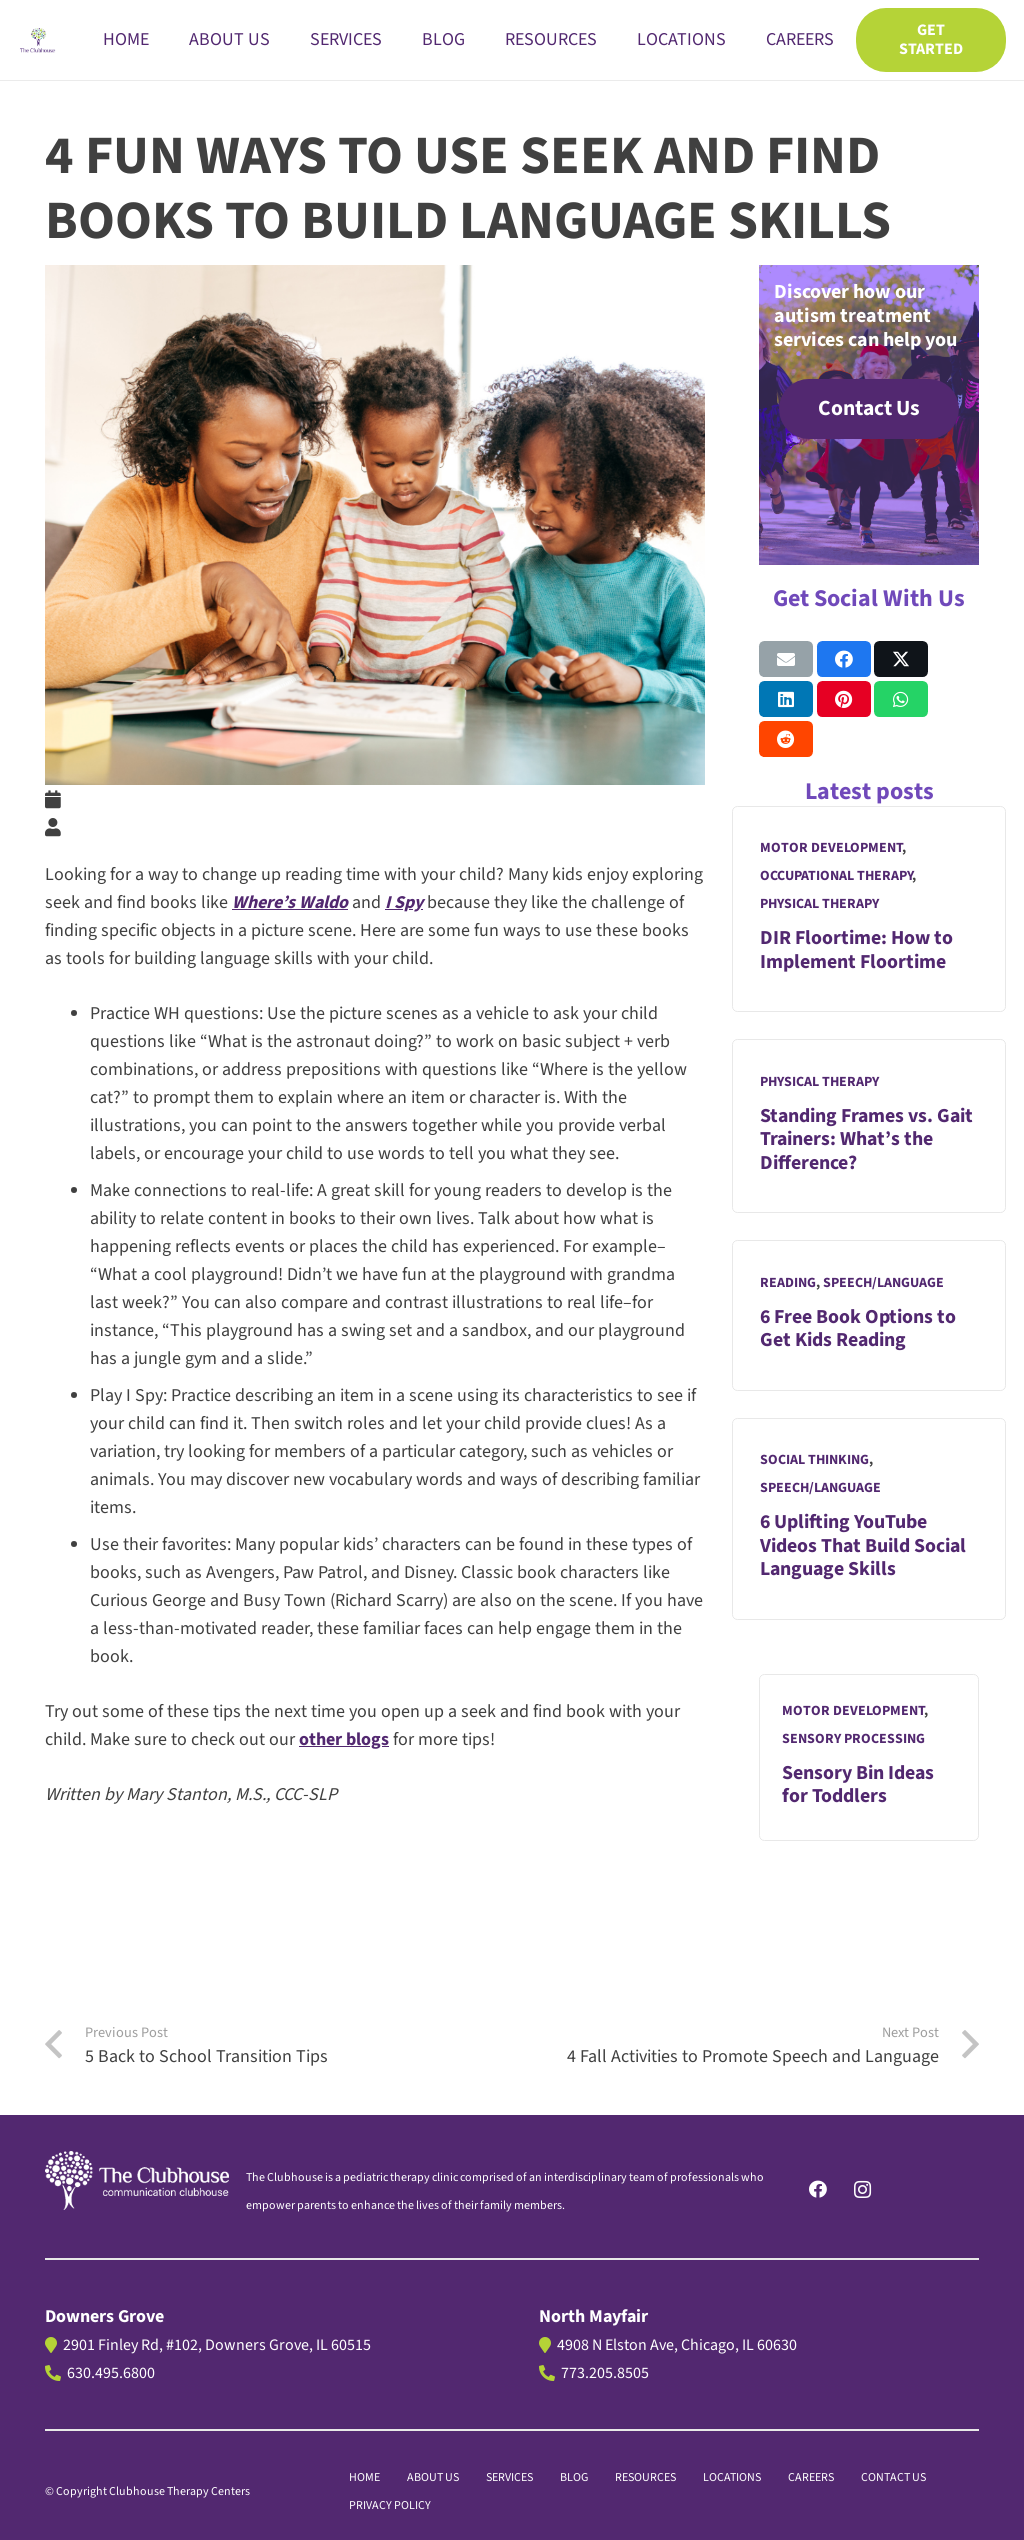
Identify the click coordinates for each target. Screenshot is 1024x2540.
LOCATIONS (732, 2477)
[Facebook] (817, 2189)
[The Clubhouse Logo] (38, 40)
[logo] (137, 2180)
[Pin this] (844, 699)
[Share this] (844, 659)
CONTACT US (893, 2477)
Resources (645, 2477)
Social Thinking (814, 1460)
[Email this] (786, 659)
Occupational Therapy (836, 877)
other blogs (344, 1739)
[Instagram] (862, 2189)
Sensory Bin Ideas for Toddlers (858, 1785)
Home (364, 2477)
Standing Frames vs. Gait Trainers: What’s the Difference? (866, 1140)
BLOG (574, 2477)
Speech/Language (883, 1283)
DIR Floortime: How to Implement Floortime (856, 951)
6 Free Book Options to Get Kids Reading (858, 1329)
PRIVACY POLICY (390, 2505)
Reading (788, 1283)
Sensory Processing (853, 1739)
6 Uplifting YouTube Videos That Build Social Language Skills (863, 1546)
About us (433, 2477)
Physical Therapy (819, 905)
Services (509, 2477)
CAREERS (811, 2477)
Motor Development (831, 849)
